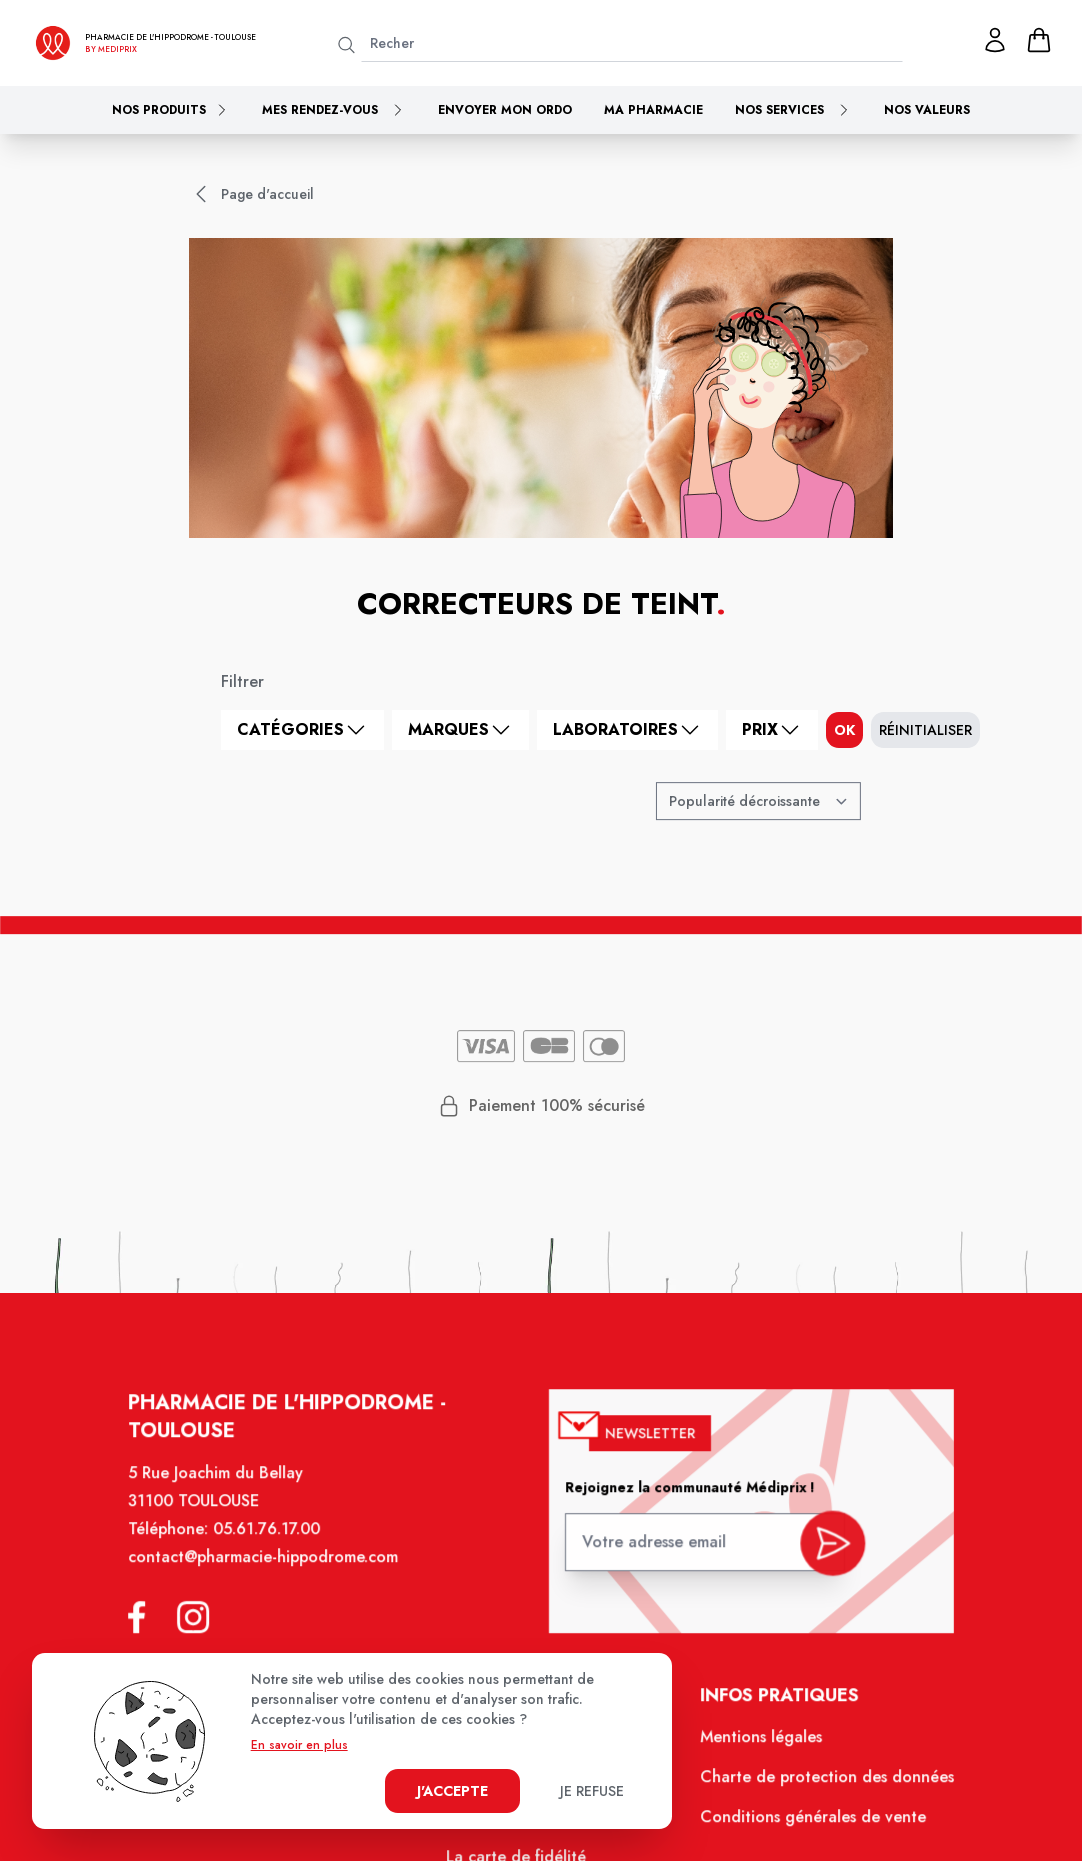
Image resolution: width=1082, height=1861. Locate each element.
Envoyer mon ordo (505, 110)
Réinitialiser (925, 730)
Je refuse (592, 1791)
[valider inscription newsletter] (821, 1554)
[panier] (1039, 40)
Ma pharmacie (653, 110)
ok (844, 730)
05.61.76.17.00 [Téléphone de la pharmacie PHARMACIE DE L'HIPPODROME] (277, 1547)
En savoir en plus (299, 1745)
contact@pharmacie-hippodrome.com (273, 1574)
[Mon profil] (995, 40)
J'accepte (452, 1791)
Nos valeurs (927, 110)
